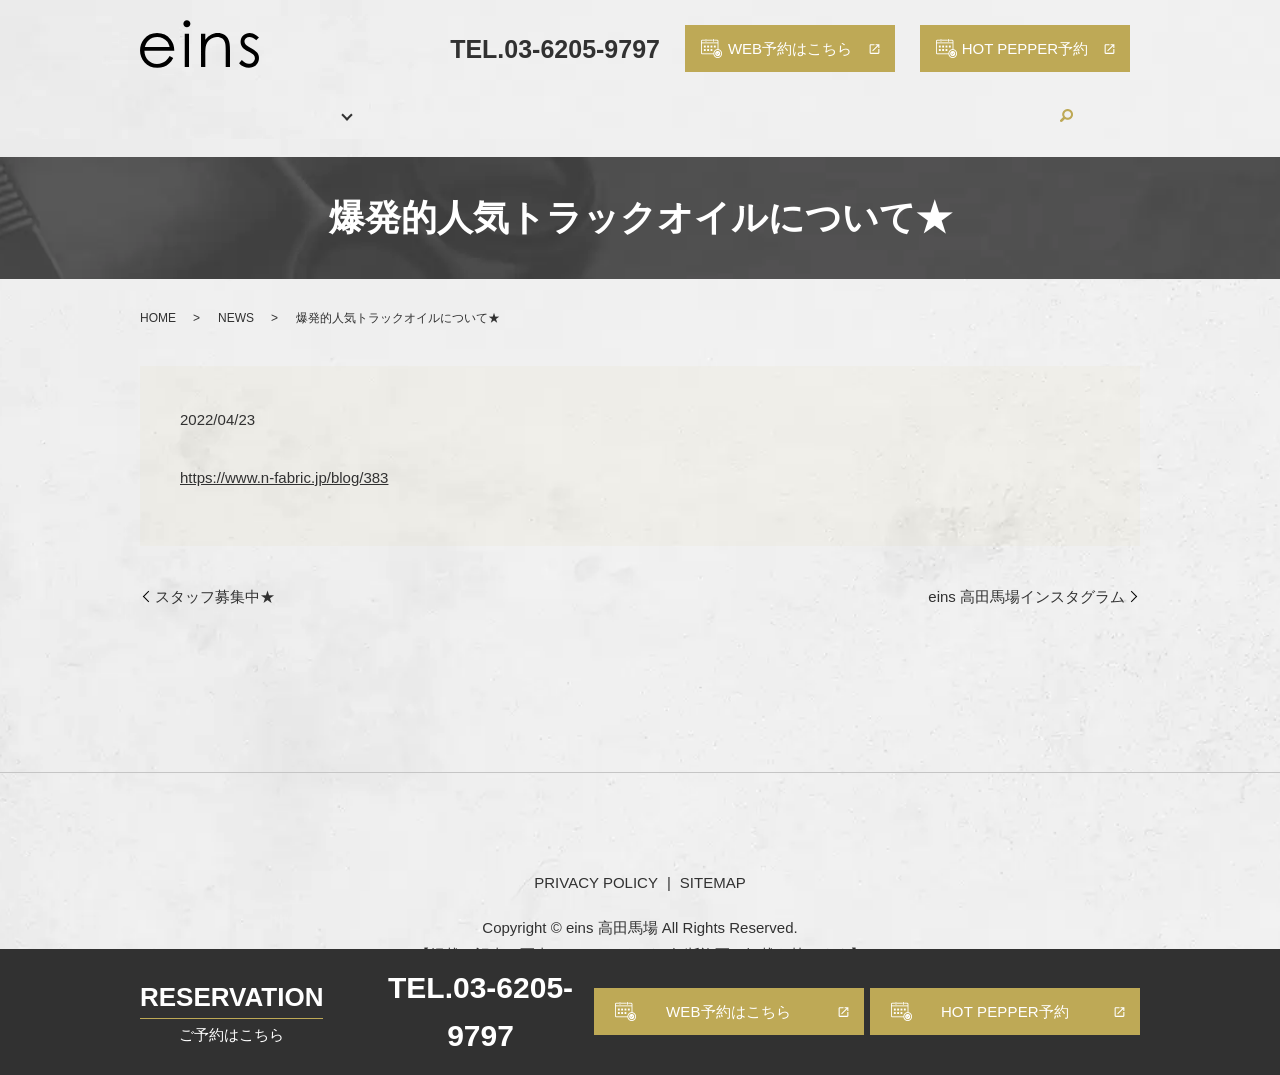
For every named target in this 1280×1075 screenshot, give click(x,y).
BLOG (929, 103)
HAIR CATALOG (568, 103)
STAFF (444, 103)
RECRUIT (830, 103)
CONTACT (1031, 103)
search (1112, 104)
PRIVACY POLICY (596, 859)
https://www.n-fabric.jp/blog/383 (284, 454)
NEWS (236, 296)
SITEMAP (713, 859)
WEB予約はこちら (729, 1011)
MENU (354, 103)
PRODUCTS (711, 103)
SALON (261, 103)
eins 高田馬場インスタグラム (1026, 574)
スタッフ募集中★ (215, 574)
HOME (168, 103)
